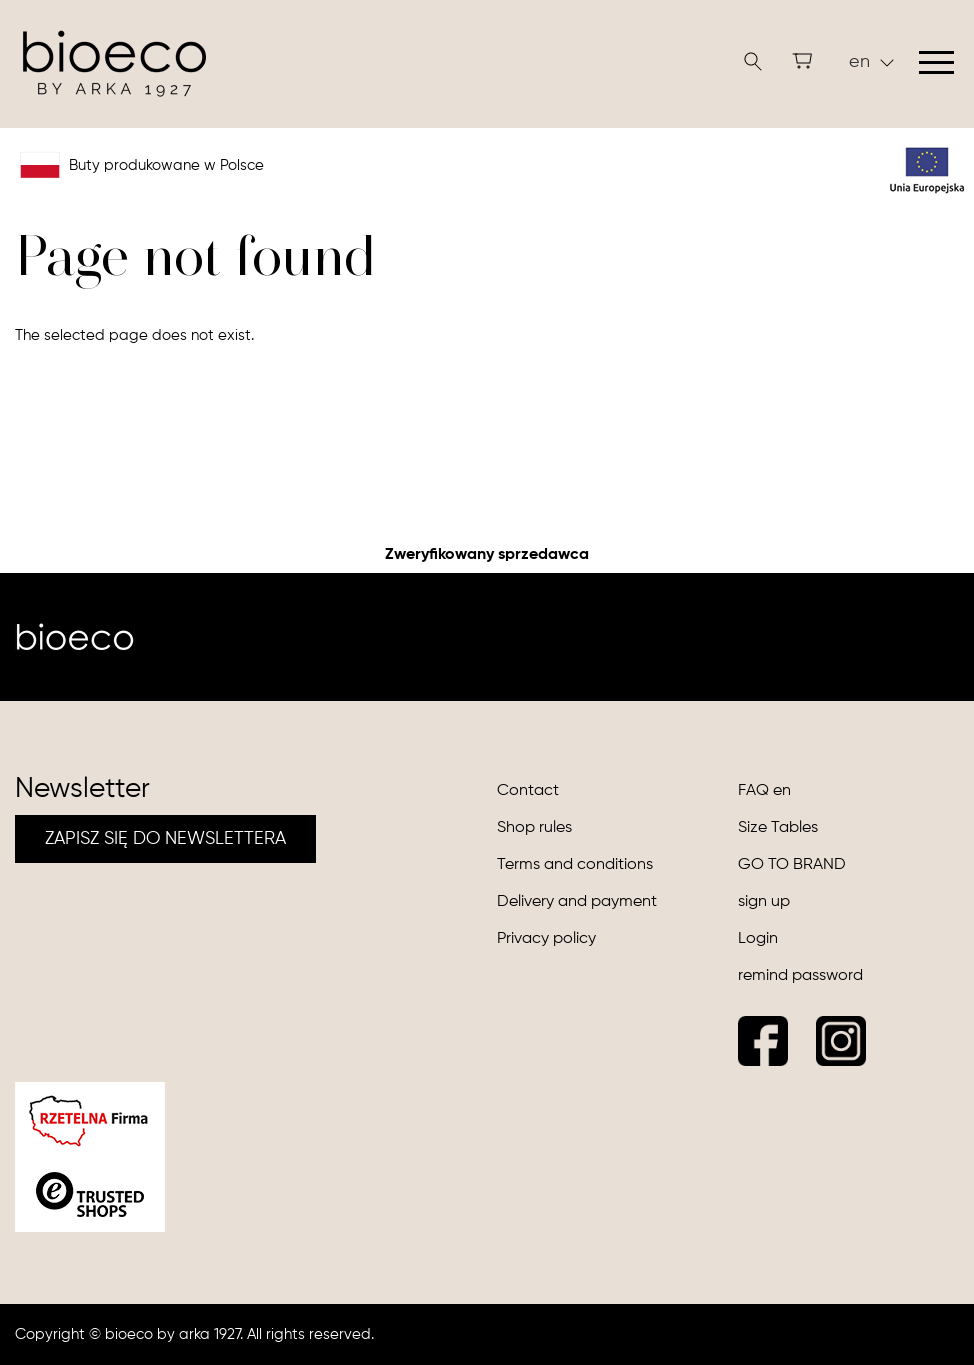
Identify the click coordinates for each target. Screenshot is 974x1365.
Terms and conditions (575, 865)
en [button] (871, 62)
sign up (764, 902)
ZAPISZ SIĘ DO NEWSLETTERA (165, 839)
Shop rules (534, 828)
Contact (528, 791)
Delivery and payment (577, 902)
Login (758, 939)
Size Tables (778, 828)
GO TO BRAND (792, 865)
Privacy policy (546, 939)
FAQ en (764, 791)
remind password (800, 976)
